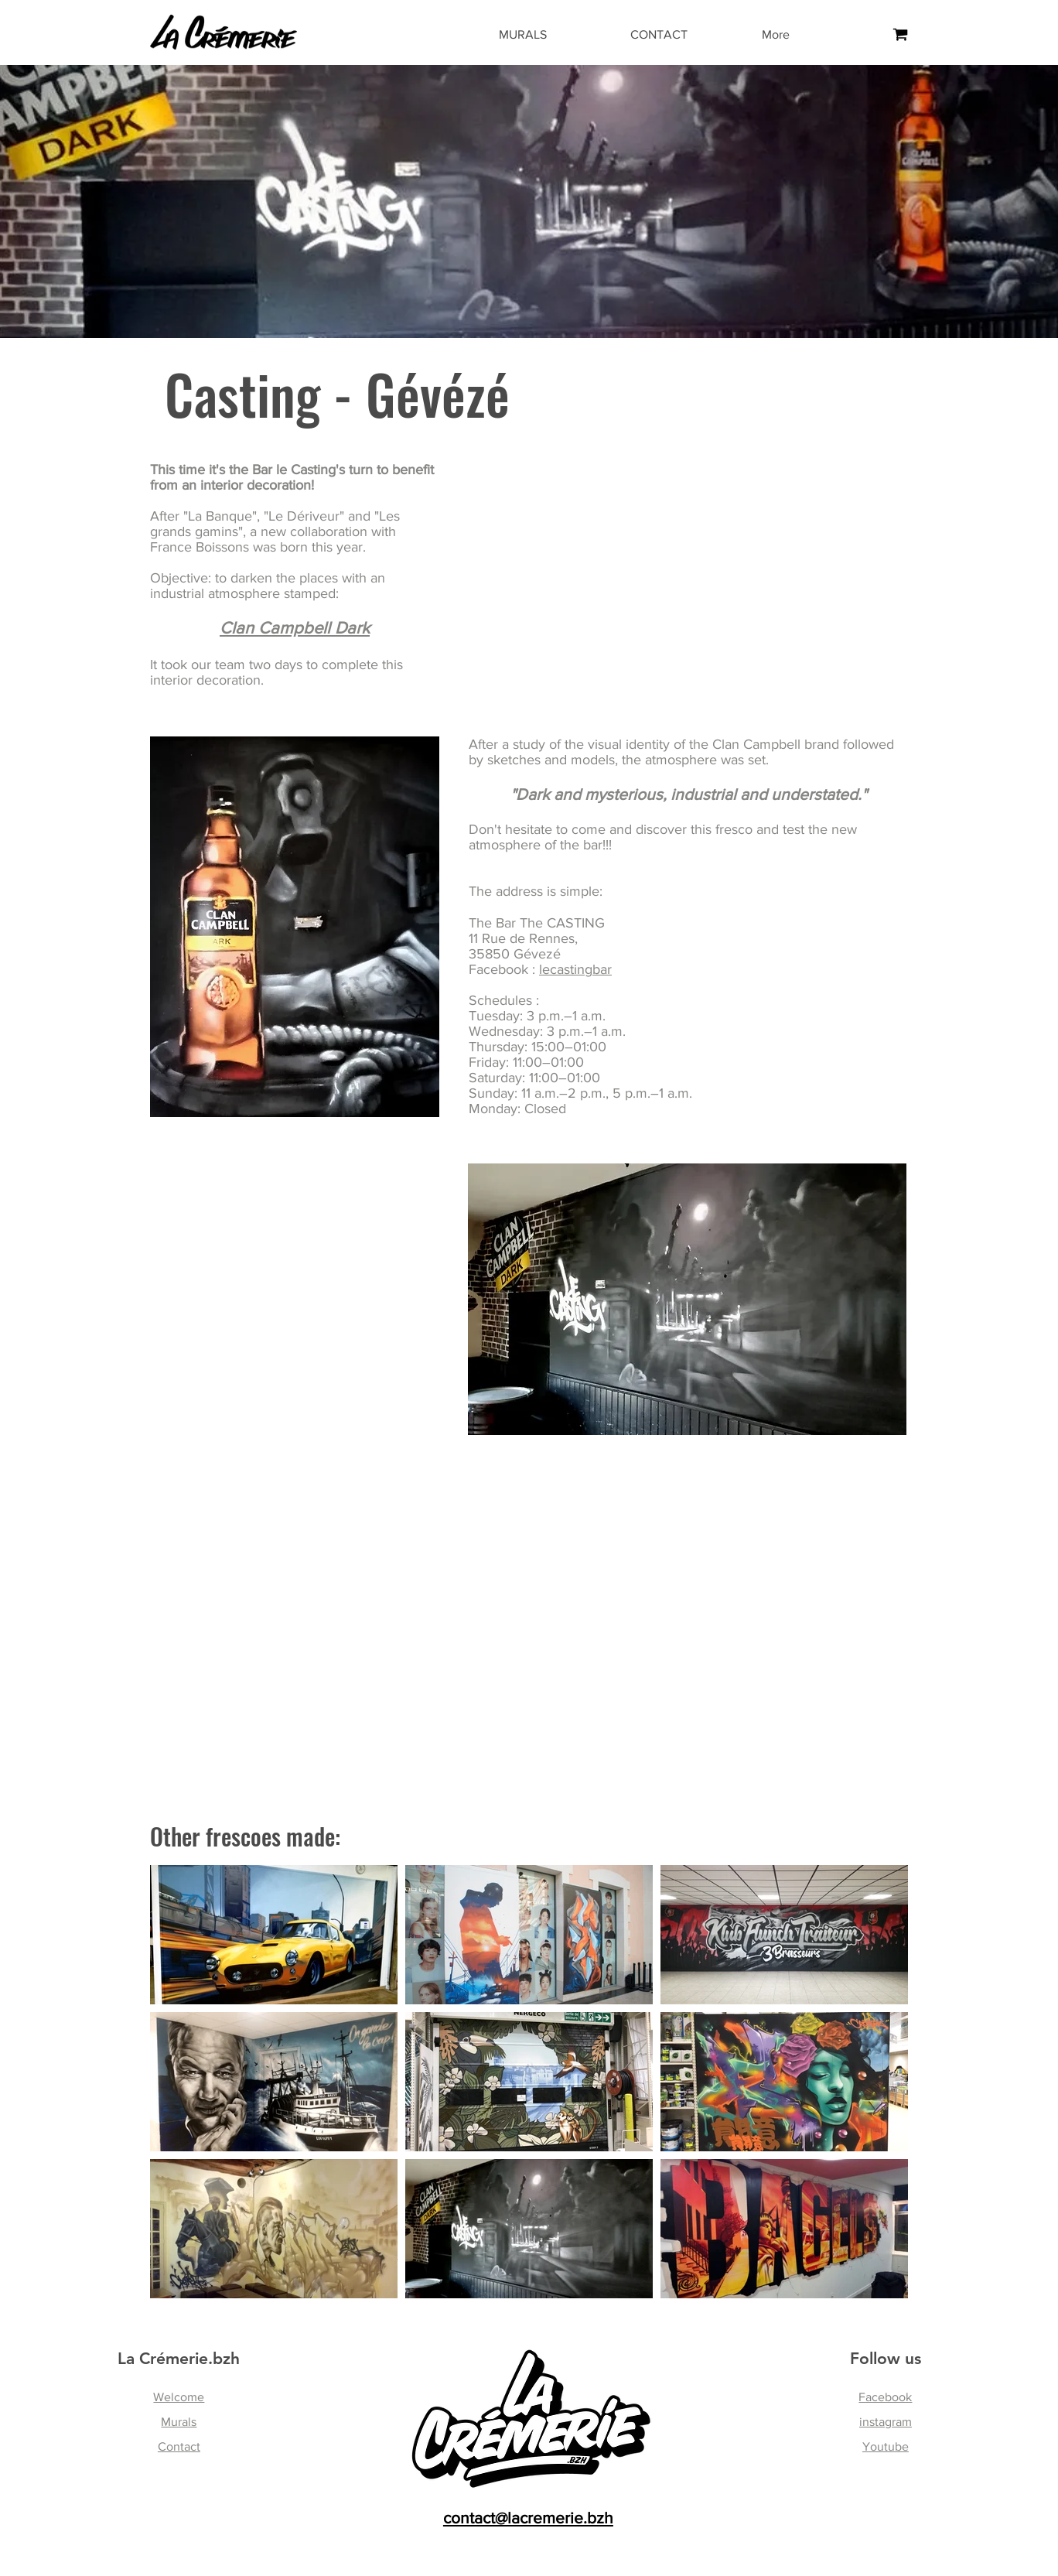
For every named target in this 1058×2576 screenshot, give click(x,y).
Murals (178, 2421)
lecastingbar (575, 969)
